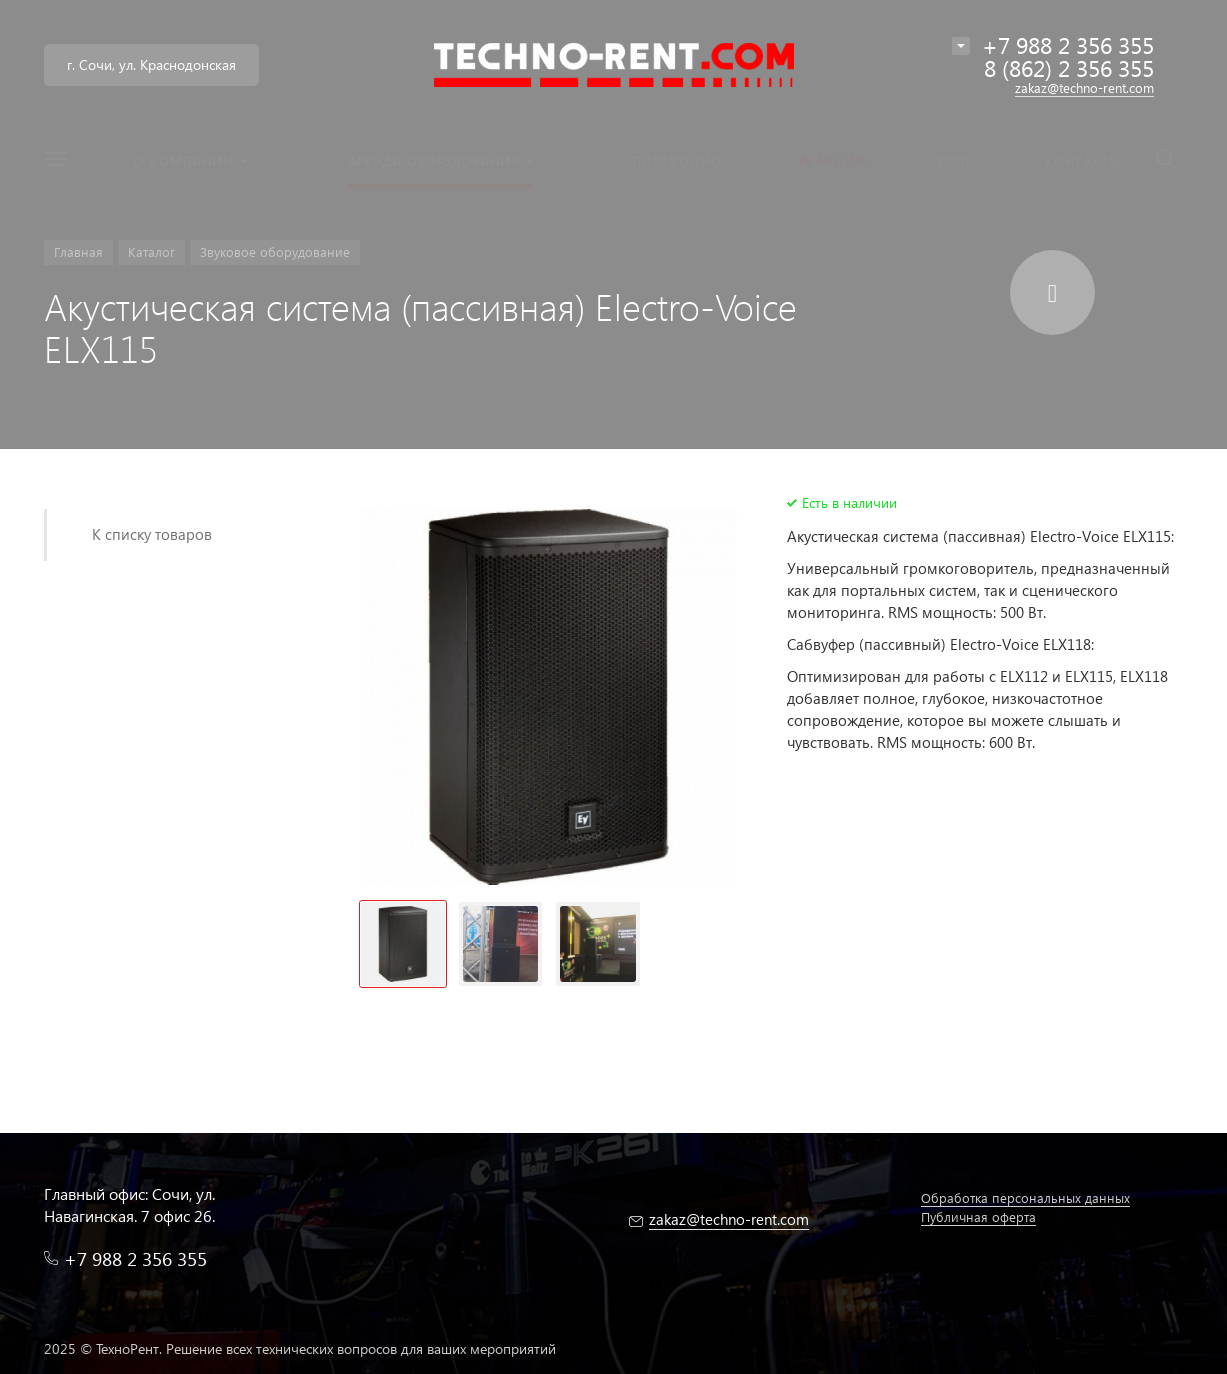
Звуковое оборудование (275, 251)
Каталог (151, 251)
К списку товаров (152, 534)
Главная (78, 251)
